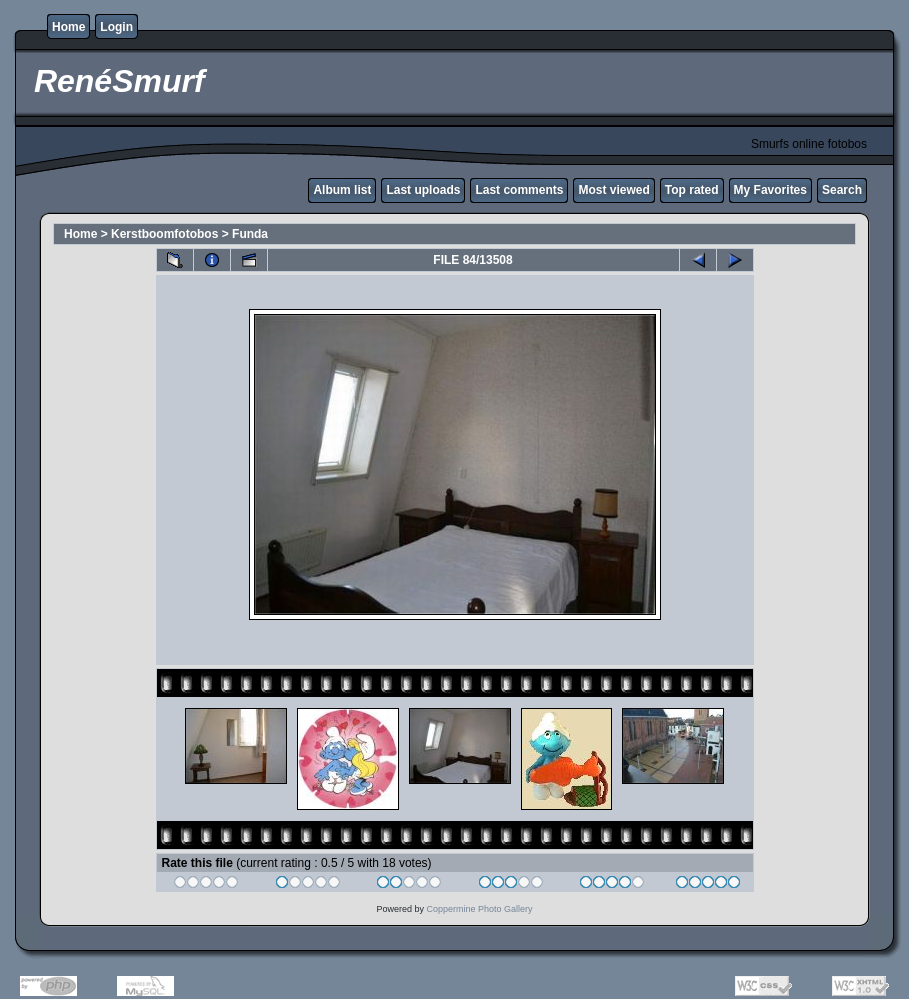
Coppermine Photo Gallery (479, 909)
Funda (250, 234)
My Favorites (770, 190)
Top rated (692, 190)
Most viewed (613, 190)
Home (68, 27)
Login (116, 27)
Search (842, 190)
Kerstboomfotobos (164, 234)
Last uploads (423, 190)
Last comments (519, 190)
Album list (342, 190)
